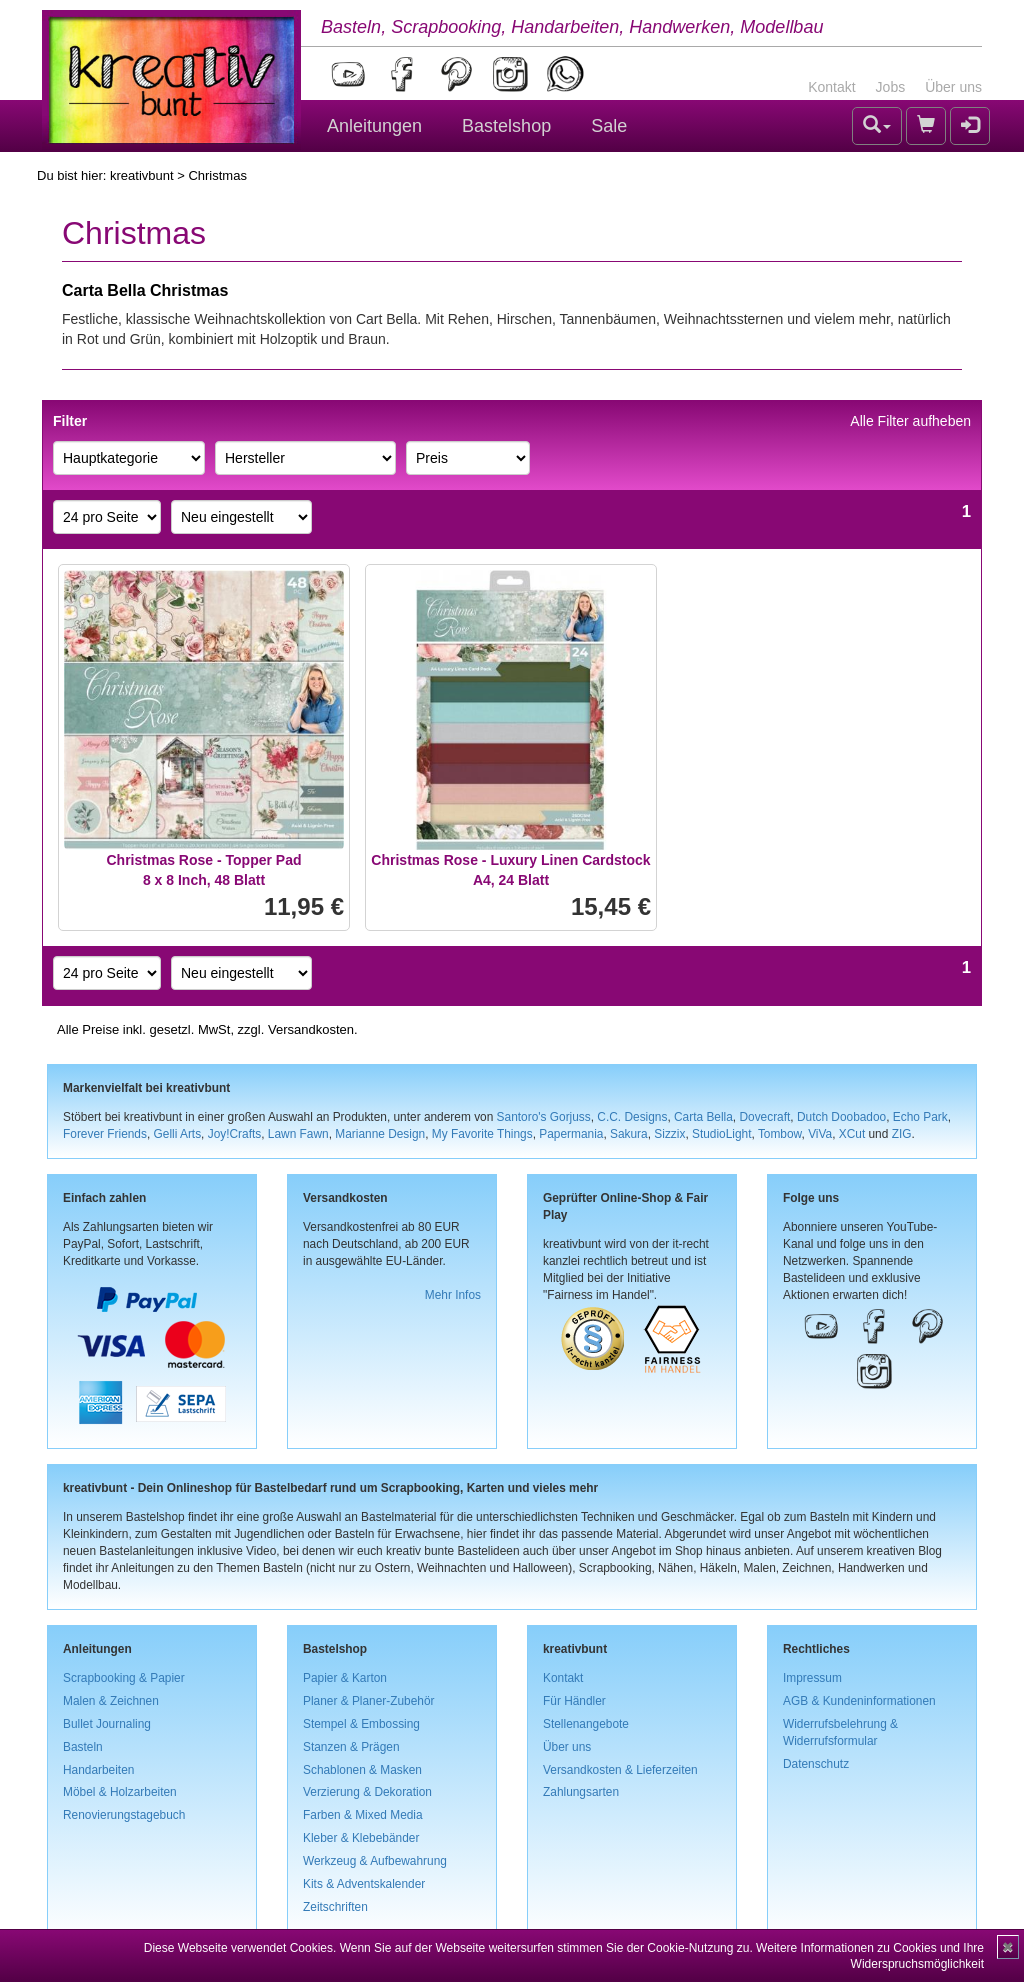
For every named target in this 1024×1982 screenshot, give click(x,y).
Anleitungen (374, 126)
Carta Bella (703, 1117)
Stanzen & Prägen (351, 1747)
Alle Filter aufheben (910, 421)
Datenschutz (816, 1764)
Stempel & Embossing (361, 1724)
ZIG (902, 1134)
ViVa (820, 1134)
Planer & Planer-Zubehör (369, 1701)
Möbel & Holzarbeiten (120, 1792)
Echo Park (920, 1117)
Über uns (953, 87)
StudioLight (722, 1134)
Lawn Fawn (298, 1134)
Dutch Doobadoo (841, 1117)
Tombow (780, 1134)
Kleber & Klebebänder (361, 1838)
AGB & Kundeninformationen (859, 1701)
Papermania (571, 1134)
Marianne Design (380, 1134)
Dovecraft (764, 1117)
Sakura (629, 1134)
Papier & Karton (345, 1678)
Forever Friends (105, 1134)
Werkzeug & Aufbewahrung (375, 1861)
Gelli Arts (178, 1134)
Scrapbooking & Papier (124, 1678)
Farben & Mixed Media (363, 1815)
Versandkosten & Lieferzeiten (620, 1770)
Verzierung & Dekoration (367, 1792)
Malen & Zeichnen (111, 1701)
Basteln (83, 1747)
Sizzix (669, 1134)
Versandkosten (311, 1029)
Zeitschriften (335, 1907)
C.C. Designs (632, 1117)
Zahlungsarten (581, 1792)
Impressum (812, 1678)
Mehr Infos (453, 1295)
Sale (609, 126)
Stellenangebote (586, 1724)
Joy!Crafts (235, 1134)
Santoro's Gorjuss (544, 1117)
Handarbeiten (98, 1770)
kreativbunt (142, 175)
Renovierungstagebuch (124, 1815)
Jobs (891, 87)
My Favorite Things (482, 1134)
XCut (852, 1134)
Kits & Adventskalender (364, 1884)
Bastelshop (506, 126)
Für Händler (574, 1701)
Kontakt (831, 87)
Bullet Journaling (107, 1724)
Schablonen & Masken (362, 1770)
